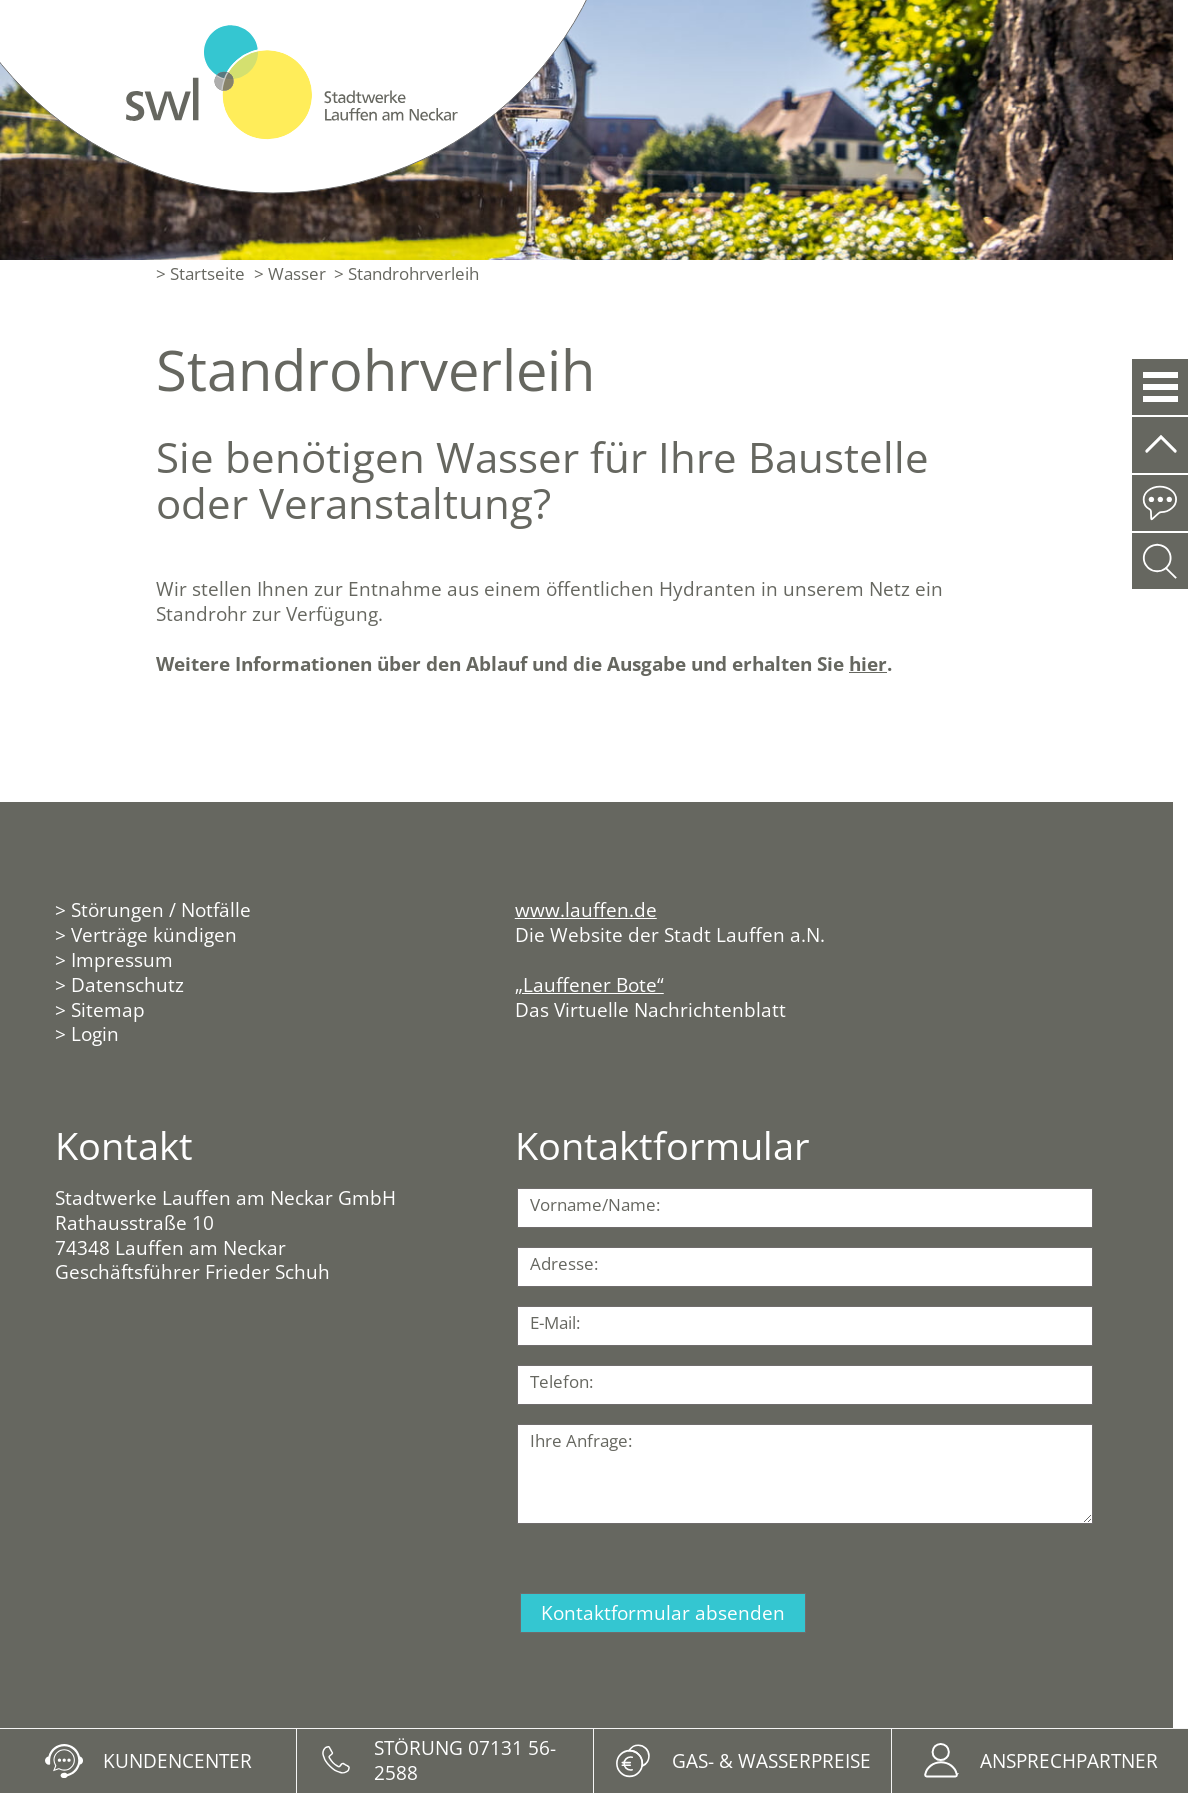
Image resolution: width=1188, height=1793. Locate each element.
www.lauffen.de (586, 909)
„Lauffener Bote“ (589, 984)
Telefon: (561, 1381)
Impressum (122, 959)
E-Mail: (555, 1322)
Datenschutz (127, 984)
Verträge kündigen (154, 934)
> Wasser (290, 273)
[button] (1159, 387)
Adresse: (564, 1263)
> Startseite (200, 273)
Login (95, 1033)
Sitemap (108, 1009)
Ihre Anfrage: (581, 1440)
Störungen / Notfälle (161, 909)
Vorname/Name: (595, 1204)
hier (868, 663)
